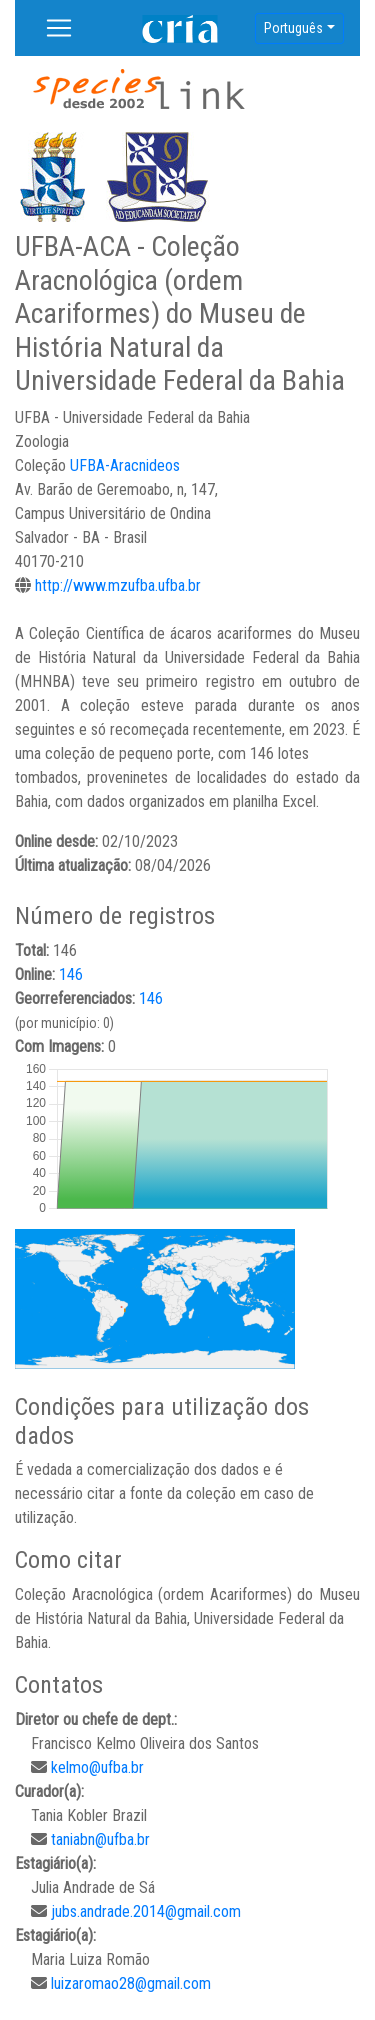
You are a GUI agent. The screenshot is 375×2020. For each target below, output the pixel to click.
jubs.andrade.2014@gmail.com (146, 1911)
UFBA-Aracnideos (125, 465)
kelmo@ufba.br (97, 1767)
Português (293, 28)
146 (71, 974)
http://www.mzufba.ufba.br (118, 585)
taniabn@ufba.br (100, 1839)
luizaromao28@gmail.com (131, 1983)
